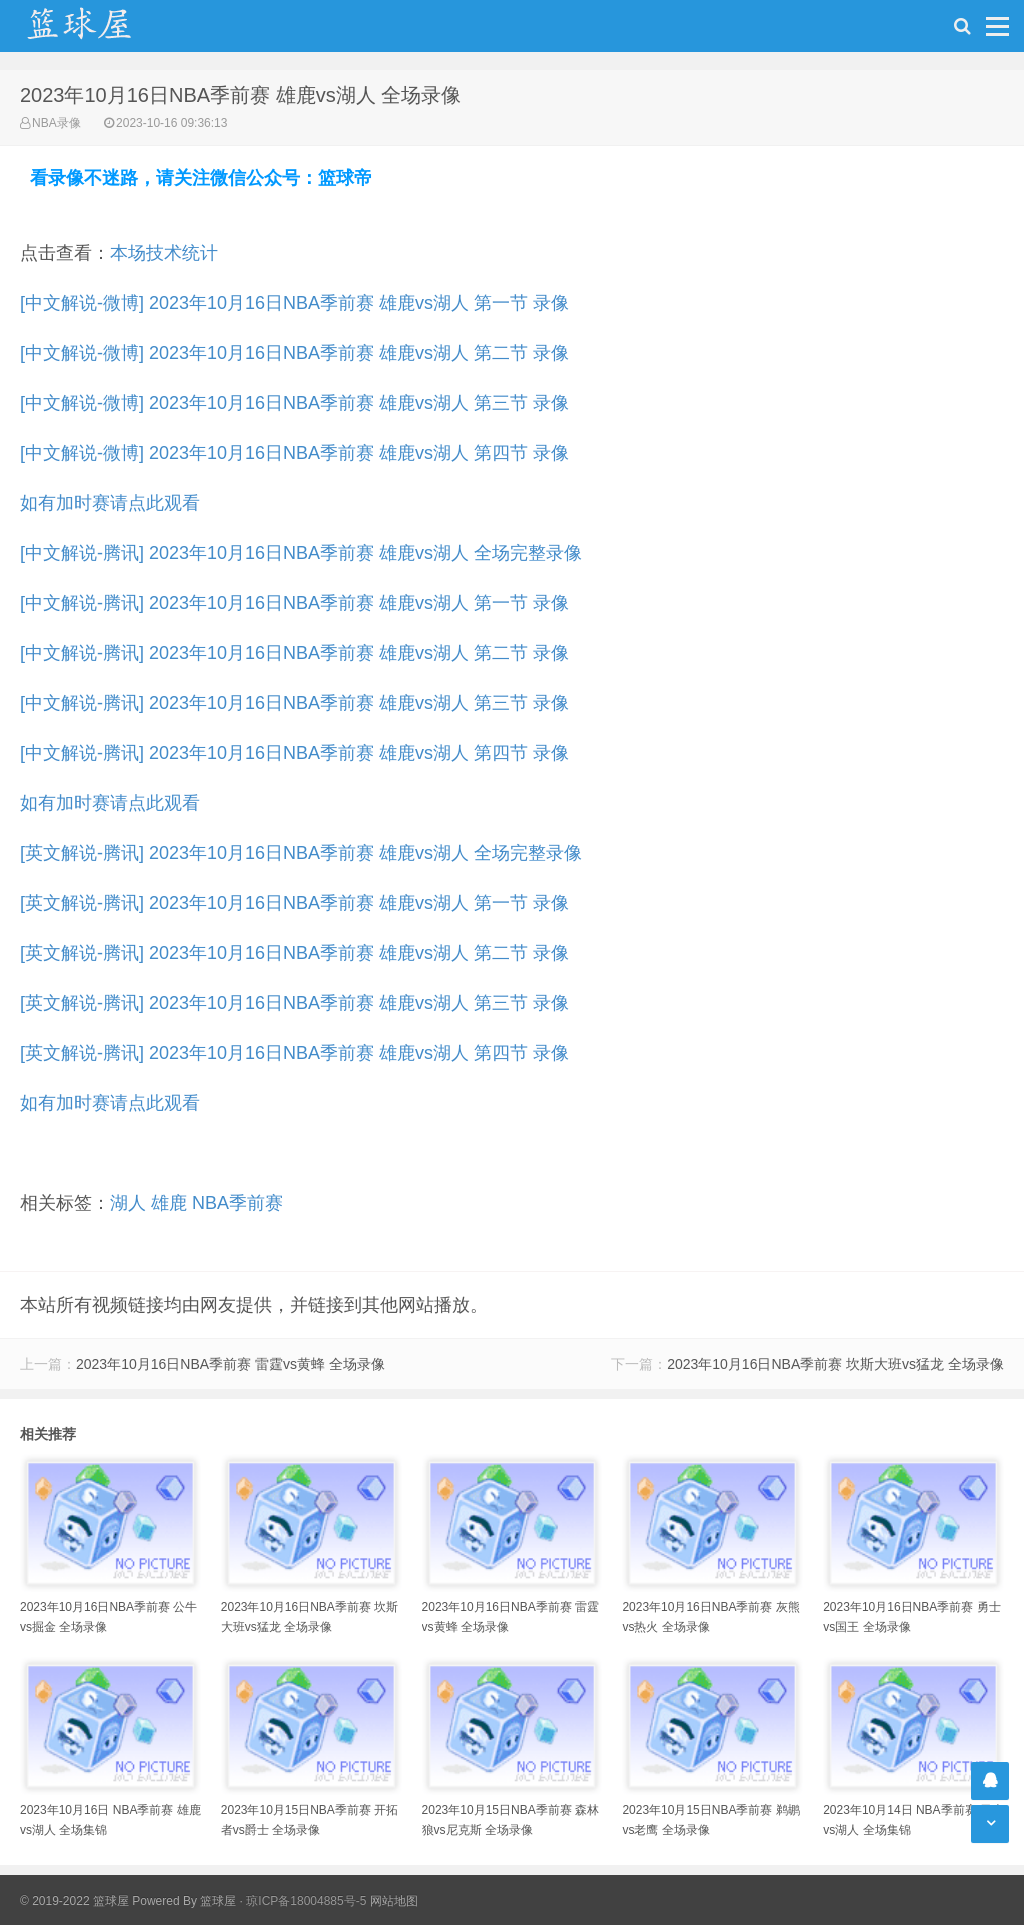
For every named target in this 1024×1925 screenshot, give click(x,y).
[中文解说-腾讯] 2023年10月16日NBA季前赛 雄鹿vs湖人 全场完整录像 (301, 553)
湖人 (128, 1203)
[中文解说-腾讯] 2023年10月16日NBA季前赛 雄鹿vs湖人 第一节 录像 (294, 603)
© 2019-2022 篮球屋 (74, 1901)
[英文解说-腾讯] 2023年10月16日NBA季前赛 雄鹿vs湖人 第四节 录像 (294, 1053)
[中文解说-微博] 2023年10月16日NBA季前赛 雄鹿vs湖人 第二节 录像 (294, 353)
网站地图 (394, 1901)
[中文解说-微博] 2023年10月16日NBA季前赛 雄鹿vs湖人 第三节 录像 (294, 403)
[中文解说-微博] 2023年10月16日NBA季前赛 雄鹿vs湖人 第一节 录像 (294, 303)
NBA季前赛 (237, 1203)
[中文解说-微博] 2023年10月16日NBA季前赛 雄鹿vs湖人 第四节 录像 (294, 453)
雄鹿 (169, 1203)
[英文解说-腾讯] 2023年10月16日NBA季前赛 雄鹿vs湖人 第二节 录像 (294, 953)
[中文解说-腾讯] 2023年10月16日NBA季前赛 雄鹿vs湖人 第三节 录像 (294, 703)
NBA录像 (56, 123)
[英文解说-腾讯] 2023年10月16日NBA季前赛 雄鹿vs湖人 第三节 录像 (294, 1003)
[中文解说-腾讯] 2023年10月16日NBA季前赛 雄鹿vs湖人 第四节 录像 (294, 753)
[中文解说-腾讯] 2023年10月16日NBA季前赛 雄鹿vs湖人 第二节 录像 (294, 653)
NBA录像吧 (100, 26)
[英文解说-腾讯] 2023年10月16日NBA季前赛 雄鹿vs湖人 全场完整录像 (301, 853)
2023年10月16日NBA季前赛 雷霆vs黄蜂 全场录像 (230, 1364)
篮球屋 (218, 1901)
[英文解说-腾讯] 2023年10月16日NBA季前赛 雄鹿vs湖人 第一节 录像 (294, 903)
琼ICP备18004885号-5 (306, 1901)
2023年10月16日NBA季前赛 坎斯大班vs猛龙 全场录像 (835, 1364)
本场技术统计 (164, 253)
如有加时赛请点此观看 (110, 503)
